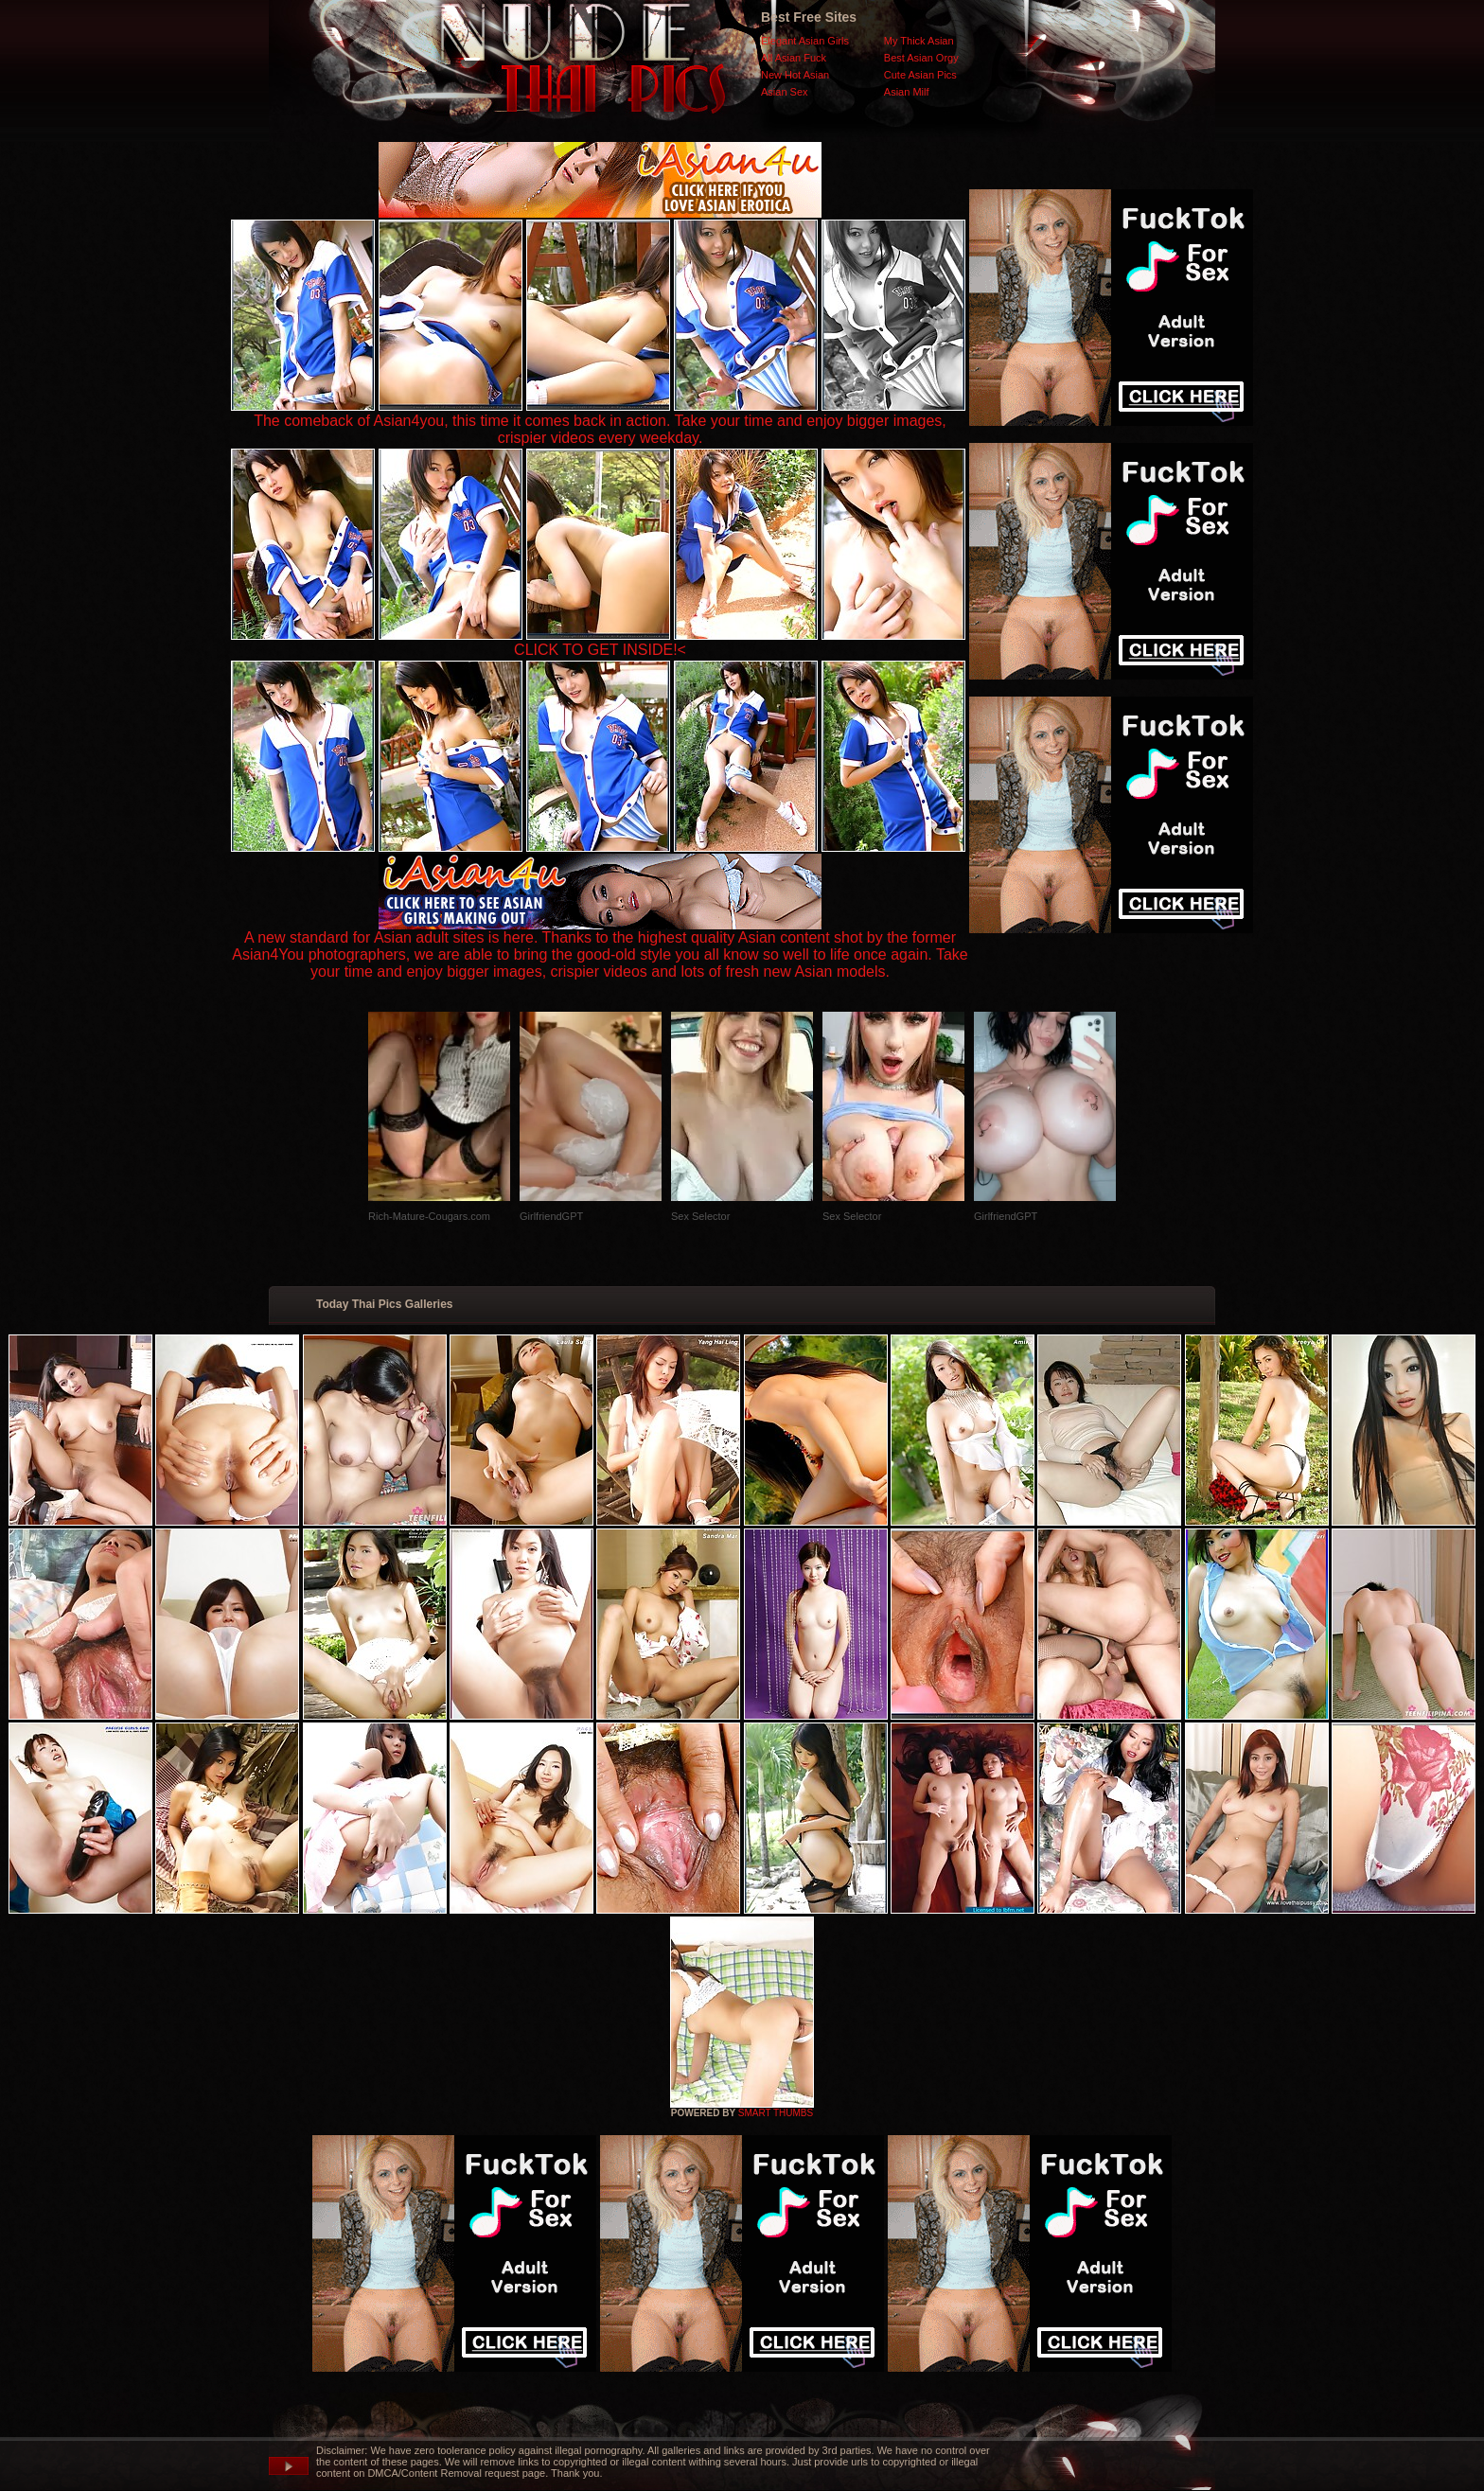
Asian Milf (906, 91)
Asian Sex (784, 91)
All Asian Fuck (793, 57)
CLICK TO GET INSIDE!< (600, 650)
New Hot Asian (795, 74)
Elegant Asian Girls (805, 40)
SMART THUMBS (775, 2113)
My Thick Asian (919, 40)
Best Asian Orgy (921, 57)
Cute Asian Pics (920, 74)
